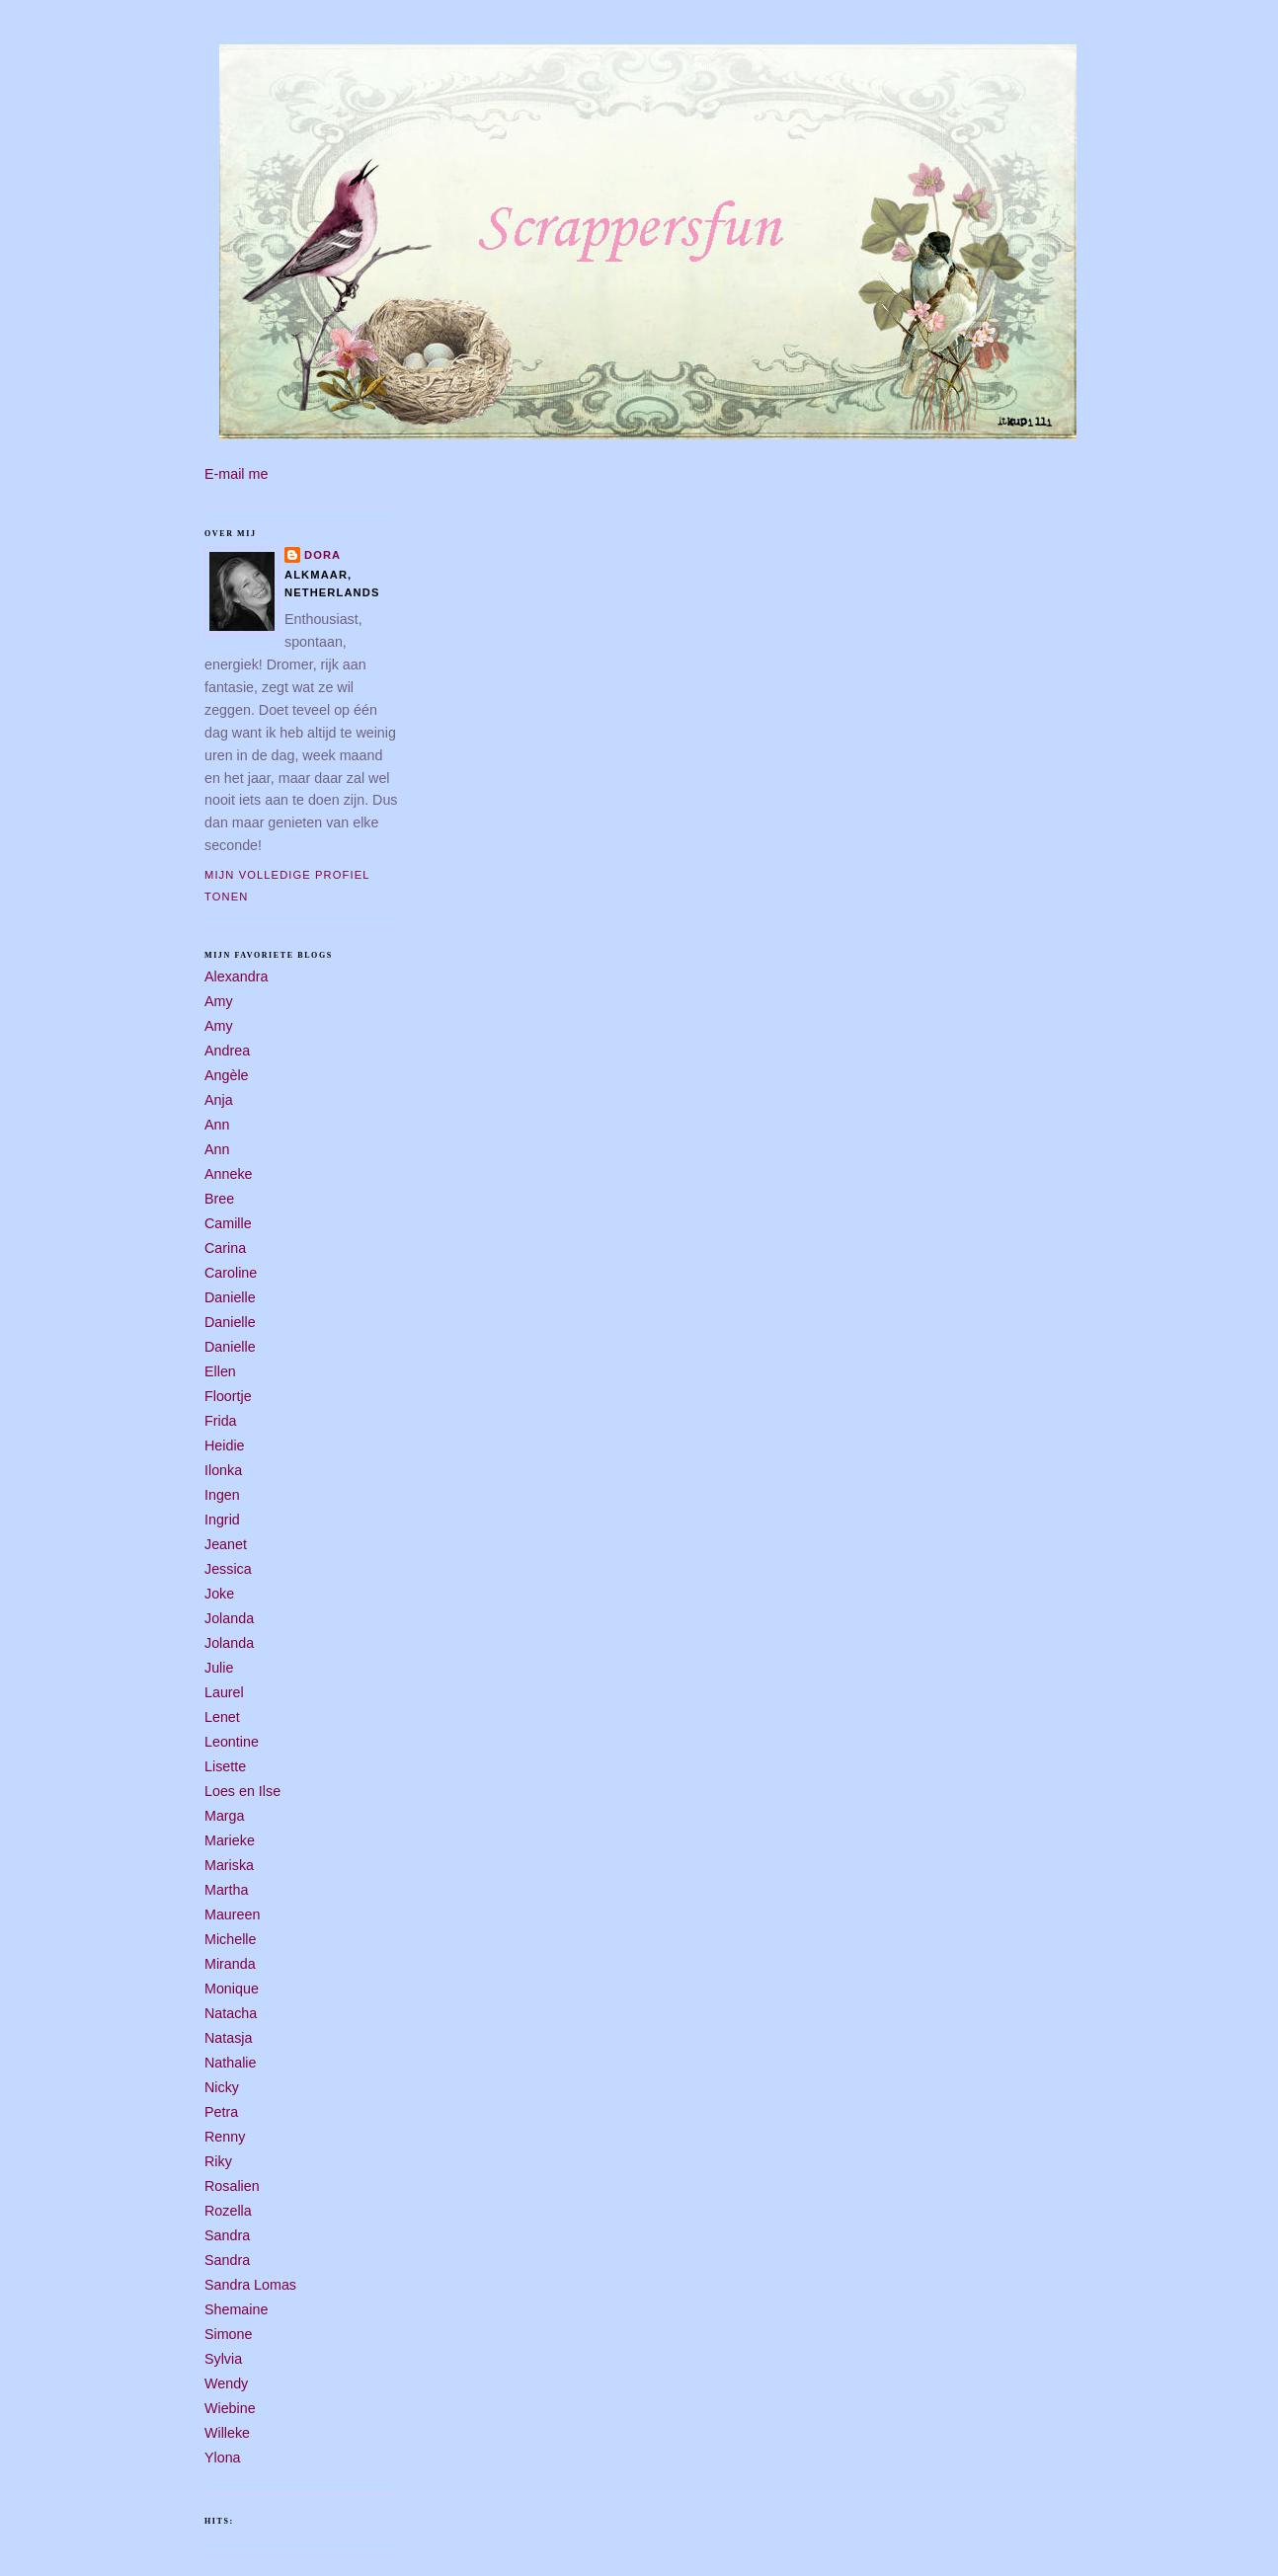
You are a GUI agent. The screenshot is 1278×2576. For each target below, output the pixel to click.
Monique (231, 1988)
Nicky (221, 2087)
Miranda (230, 1964)
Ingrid (222, 1519)
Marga (224, 1816)
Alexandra (236, 976)
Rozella (228, 2211)
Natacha (230, 2013)
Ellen (220, 1371)
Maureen (232, 1914)
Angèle (226, 1075)
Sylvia (223, 2359)
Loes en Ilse (242, 1791)
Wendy (226, 2383)
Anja (218, 1100)
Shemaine (236, 2309)
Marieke (229, 1840)
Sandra (227, 2235)
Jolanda (229, 1618)
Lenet (222, 1717)
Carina (225, 1248)
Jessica (228, 1569)
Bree (219, 1199)
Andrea (227, 1050)
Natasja (228, 2038)
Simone (228, 2334)
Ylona (222, 2457)
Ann (216, 1124)
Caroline (230, 1273)
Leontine (231, 1742)
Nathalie (230, 2062)
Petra (221, 2112)
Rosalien (232, 2186)
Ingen (222, 1495)
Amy (218, 1001)
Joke (219, 1593)
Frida (220, 1421)
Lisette (225, 1766)
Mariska (229, 1865)
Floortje (228, 1396)
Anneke (228, 1174)
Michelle (230, 1939)
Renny (224, 2137)
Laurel (224, 1692)
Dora (322, 555)
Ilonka (223, 1470)
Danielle (230, 1297)
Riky (218, 2161)
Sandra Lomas (250, 2285)
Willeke (227, 2433)
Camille (228, 1223)
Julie (218, 1668)
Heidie (224, 1445)
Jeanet (225, 1544)
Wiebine (230, 2408)
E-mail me (236, 474)
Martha (226, 1890)
